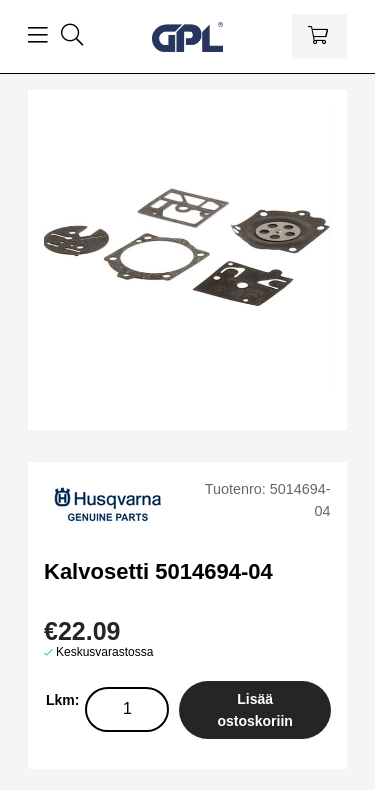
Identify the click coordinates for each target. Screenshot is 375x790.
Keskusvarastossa (104, 652)
